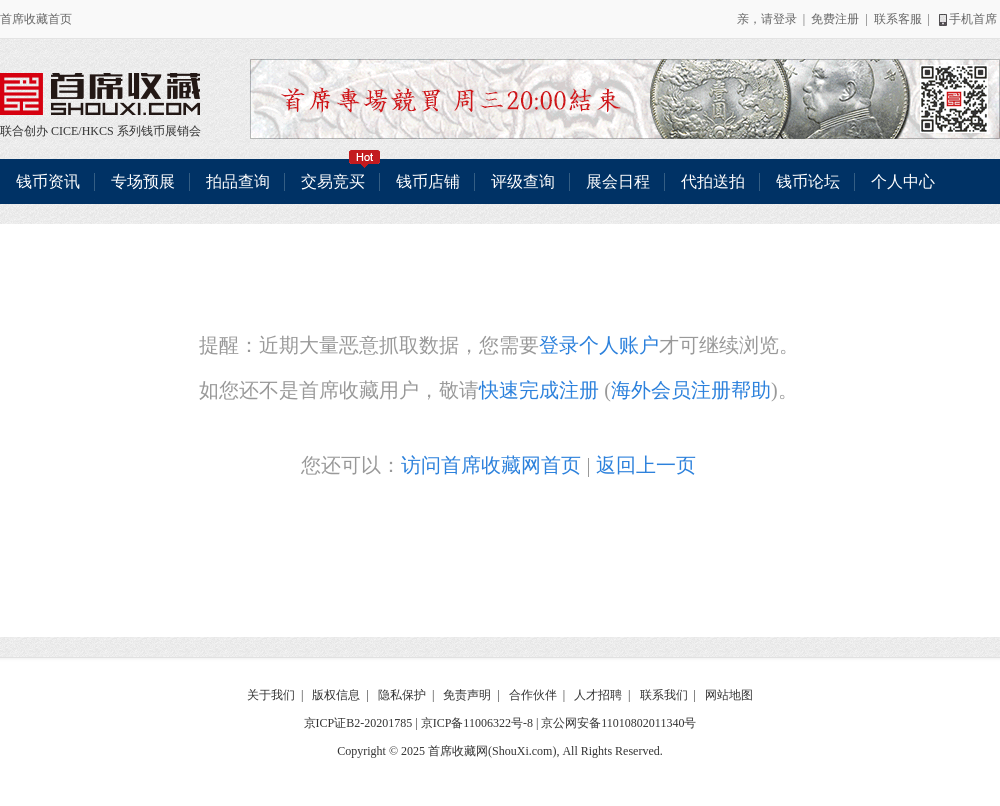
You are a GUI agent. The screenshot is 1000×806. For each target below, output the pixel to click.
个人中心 (903, 181)
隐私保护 (402, 695)
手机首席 (966, 19)
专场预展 (143, 181)
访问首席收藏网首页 (491, 465)
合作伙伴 (533, 695)
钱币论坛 (808, 181)
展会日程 (618, 181)
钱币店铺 (428, 181)
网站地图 (729, 695)
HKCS (98, 131)
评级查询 (523, 181)
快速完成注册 (539, 390)
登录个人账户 (599, 345)
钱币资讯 (48, 181)
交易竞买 (341, 174)
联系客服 (898, 19)
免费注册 (835, 19)
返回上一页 (646, 465)
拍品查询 (238, 181)
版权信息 (336, 695)
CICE (64, 131)
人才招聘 (598, 695)
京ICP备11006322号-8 (477, 723)
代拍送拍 (713, 181)
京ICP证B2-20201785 (358, 723)
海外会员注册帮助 (691, 390)
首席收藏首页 (36, 19)
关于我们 (271, 695)
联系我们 (664, 695)
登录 (785, 19)
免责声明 (467, 695)
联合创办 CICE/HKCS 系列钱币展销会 (100, 94)
